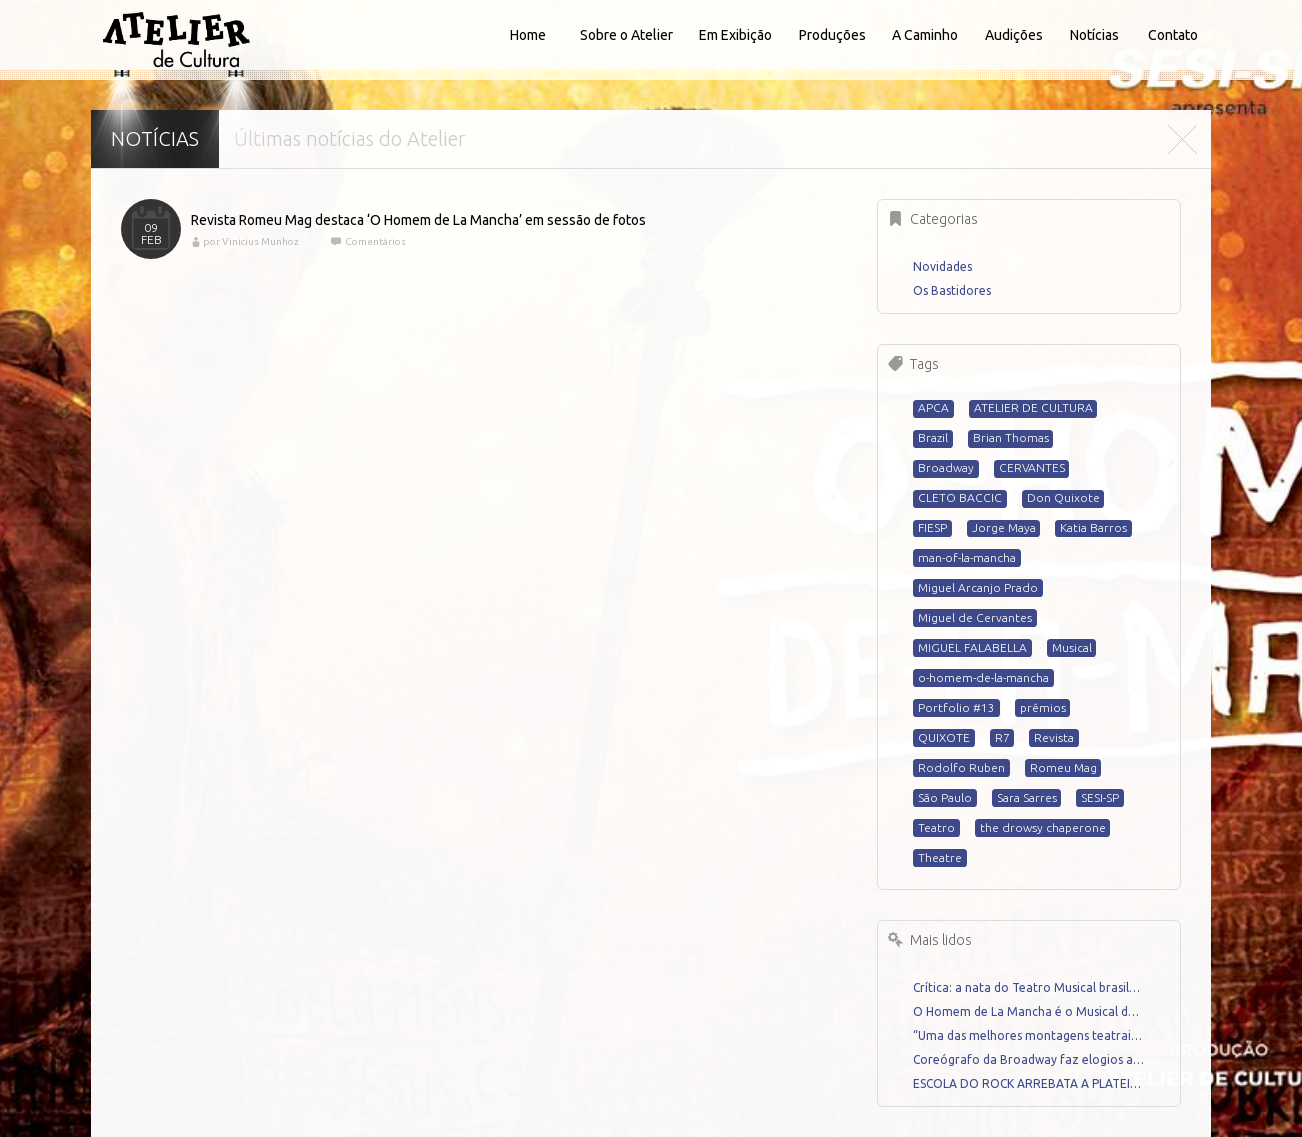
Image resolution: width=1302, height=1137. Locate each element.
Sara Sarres (1027, 797)
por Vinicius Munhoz (251, 241)
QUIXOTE (944, 737)
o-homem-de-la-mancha (983, 677)
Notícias (1094, 35)
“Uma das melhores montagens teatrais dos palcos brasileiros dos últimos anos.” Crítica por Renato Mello (1029, 1035)
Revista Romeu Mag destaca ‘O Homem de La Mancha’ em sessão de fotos (418, 220)
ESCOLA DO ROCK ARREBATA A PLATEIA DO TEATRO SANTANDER (1029, 1083)
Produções (832, 35)
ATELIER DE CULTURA (1033, 407)
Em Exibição (735, 35)
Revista (1054, 737)
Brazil (933, 437)
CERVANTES (1032, 467)
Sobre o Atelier (626, 35)
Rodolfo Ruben (961, 767)
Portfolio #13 (956, 707)
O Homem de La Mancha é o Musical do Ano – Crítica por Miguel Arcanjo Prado (1029, 1011)
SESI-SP (1100, 797)
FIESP (932, 527)
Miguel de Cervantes (975, 617)
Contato (1173, 35)
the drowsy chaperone (1043, 827)
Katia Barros (1093, 527)
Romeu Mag (1063, 767)
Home (528, 35)
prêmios (1043, 707)
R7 (1002, 737)
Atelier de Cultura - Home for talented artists (176, 40)
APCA (933, 407)
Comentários (374, 241)
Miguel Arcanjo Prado (978, 587)
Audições (1014, 35)
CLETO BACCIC (960, 497)
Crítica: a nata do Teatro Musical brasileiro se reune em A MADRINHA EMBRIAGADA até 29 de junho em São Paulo (1029, 987)
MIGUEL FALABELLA (972, 647)
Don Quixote (1063, 497)
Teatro (936, 827)
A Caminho (925, 35)
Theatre (940, 857)
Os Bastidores (952, 290)
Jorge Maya (1004, 527)
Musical (1072, 647)
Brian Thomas (1011, 437)
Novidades (942, 266)
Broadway (946, 467)
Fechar (1182, 139)
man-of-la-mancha (967, 557)
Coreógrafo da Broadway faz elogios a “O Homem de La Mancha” (1029, 1059)
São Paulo (945, 797)
